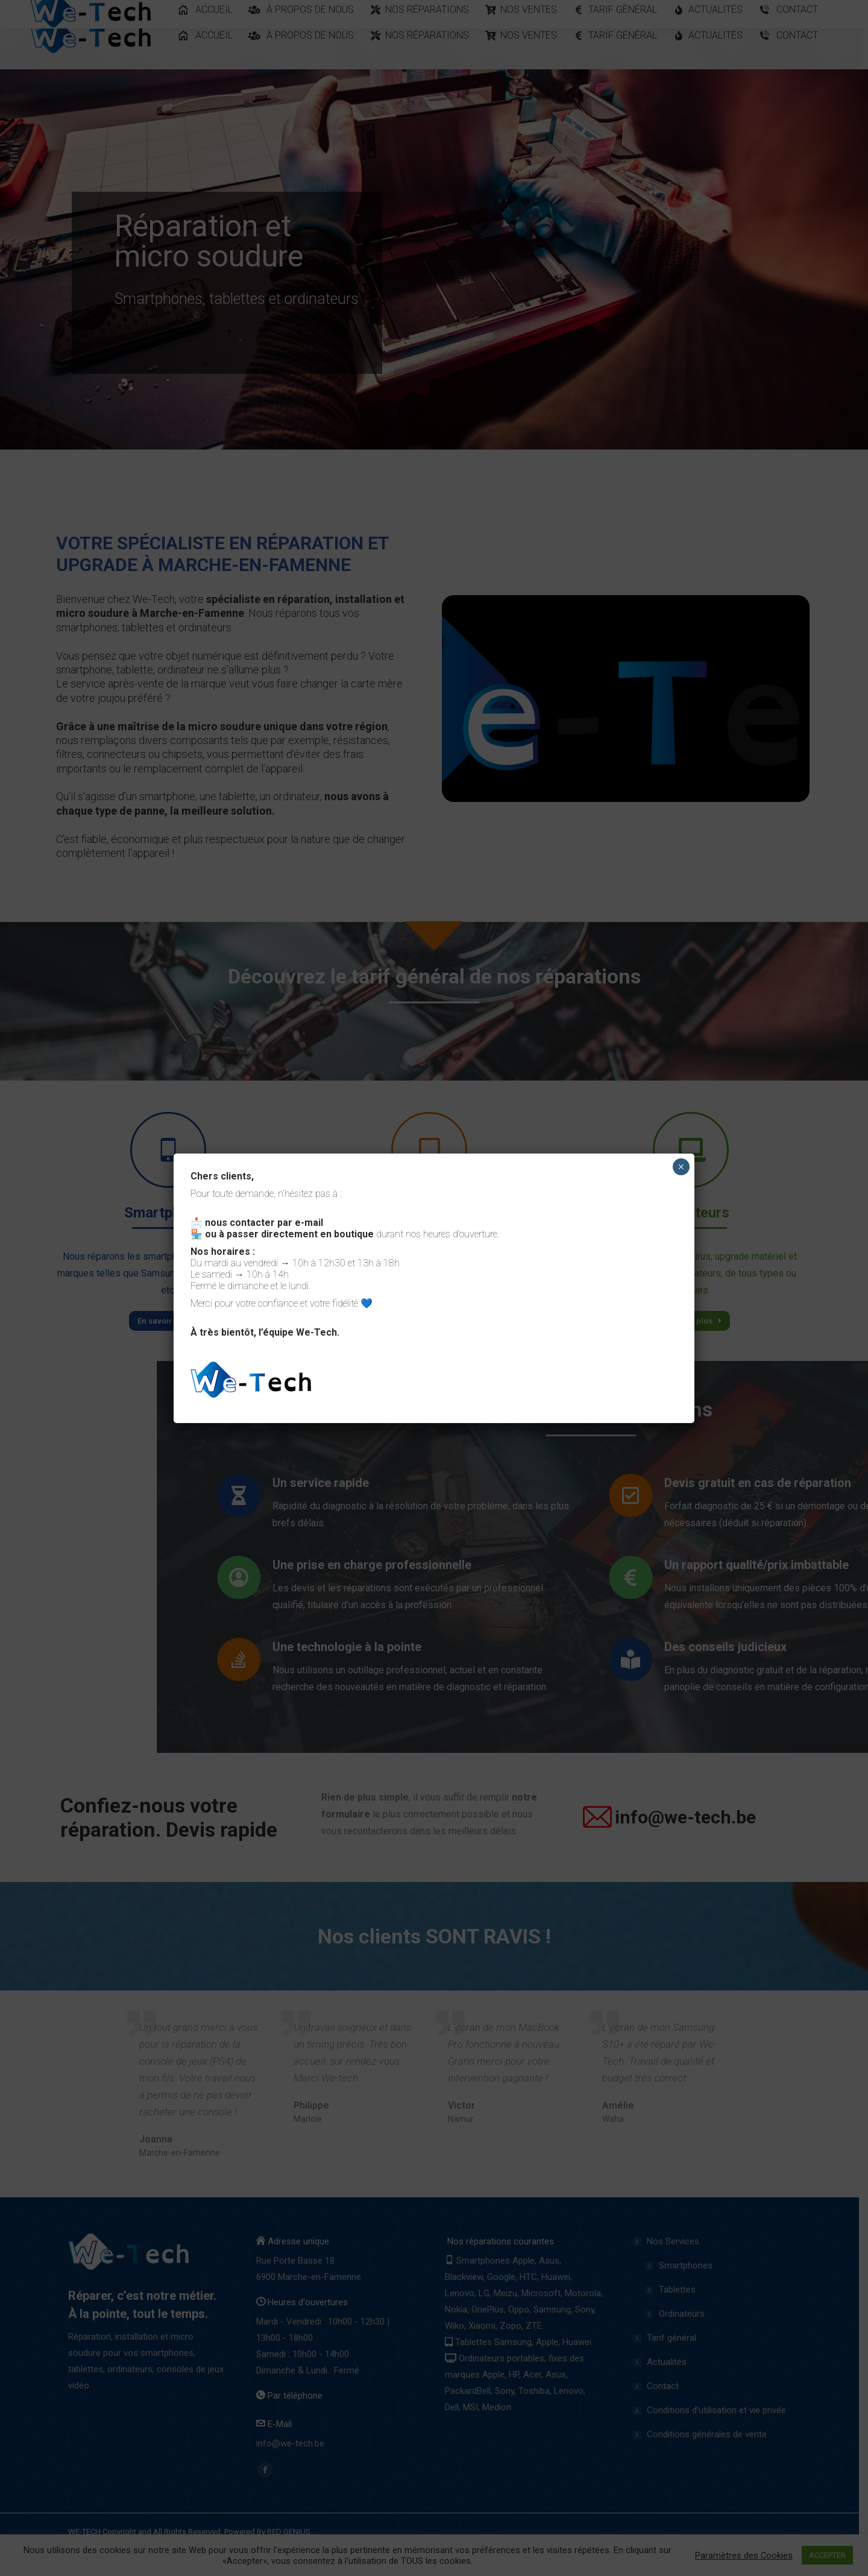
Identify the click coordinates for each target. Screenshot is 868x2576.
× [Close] (681, 1166)
